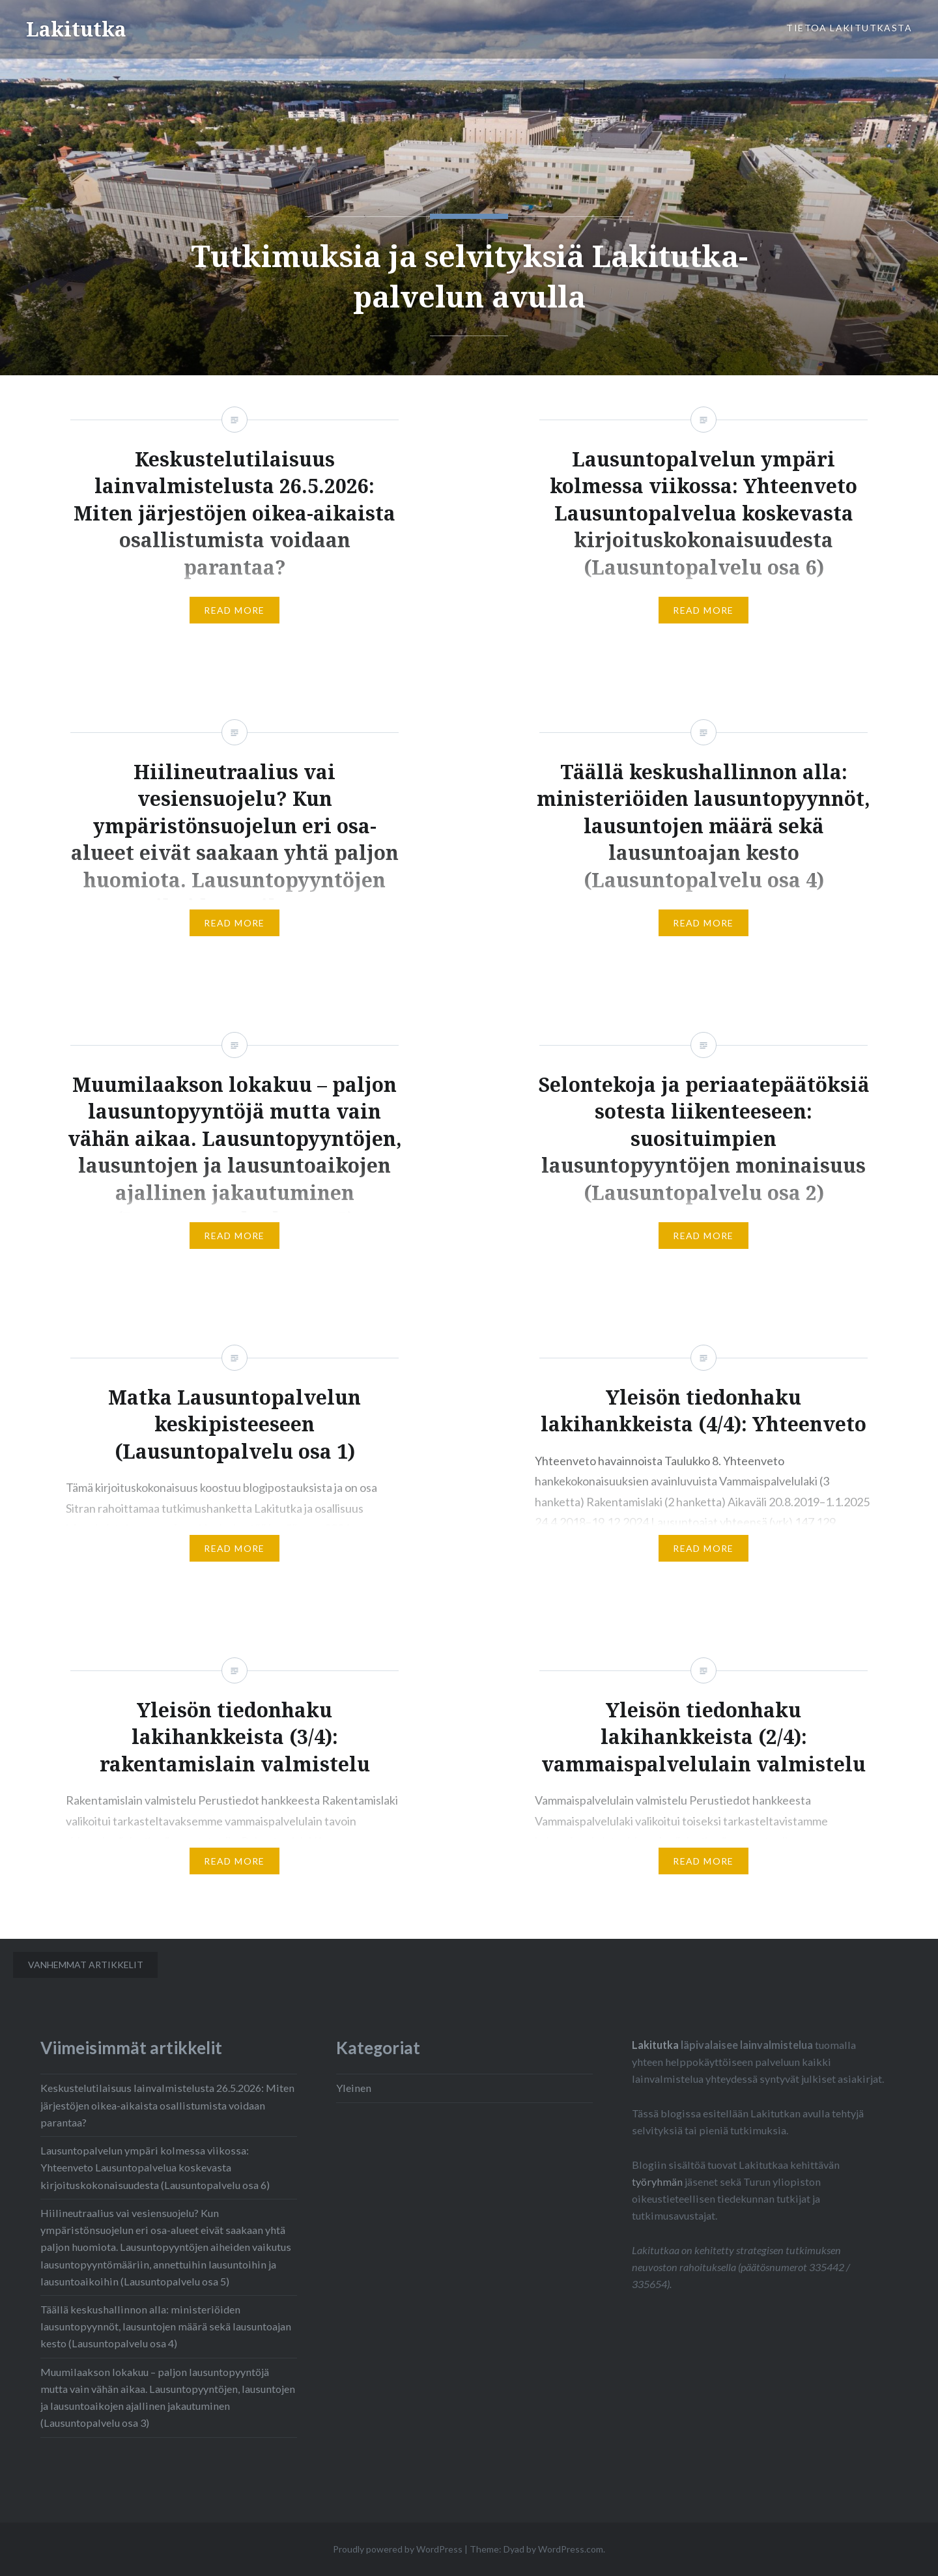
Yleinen (353, 2088)
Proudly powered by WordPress (397, 2549)
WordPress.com (570, 2549)
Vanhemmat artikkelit (85, 1964)
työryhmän (657, 2181)
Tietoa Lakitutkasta (849, 27)
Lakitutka (76, 29)
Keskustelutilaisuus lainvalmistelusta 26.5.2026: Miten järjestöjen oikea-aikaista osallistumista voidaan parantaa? (167, 2105)
